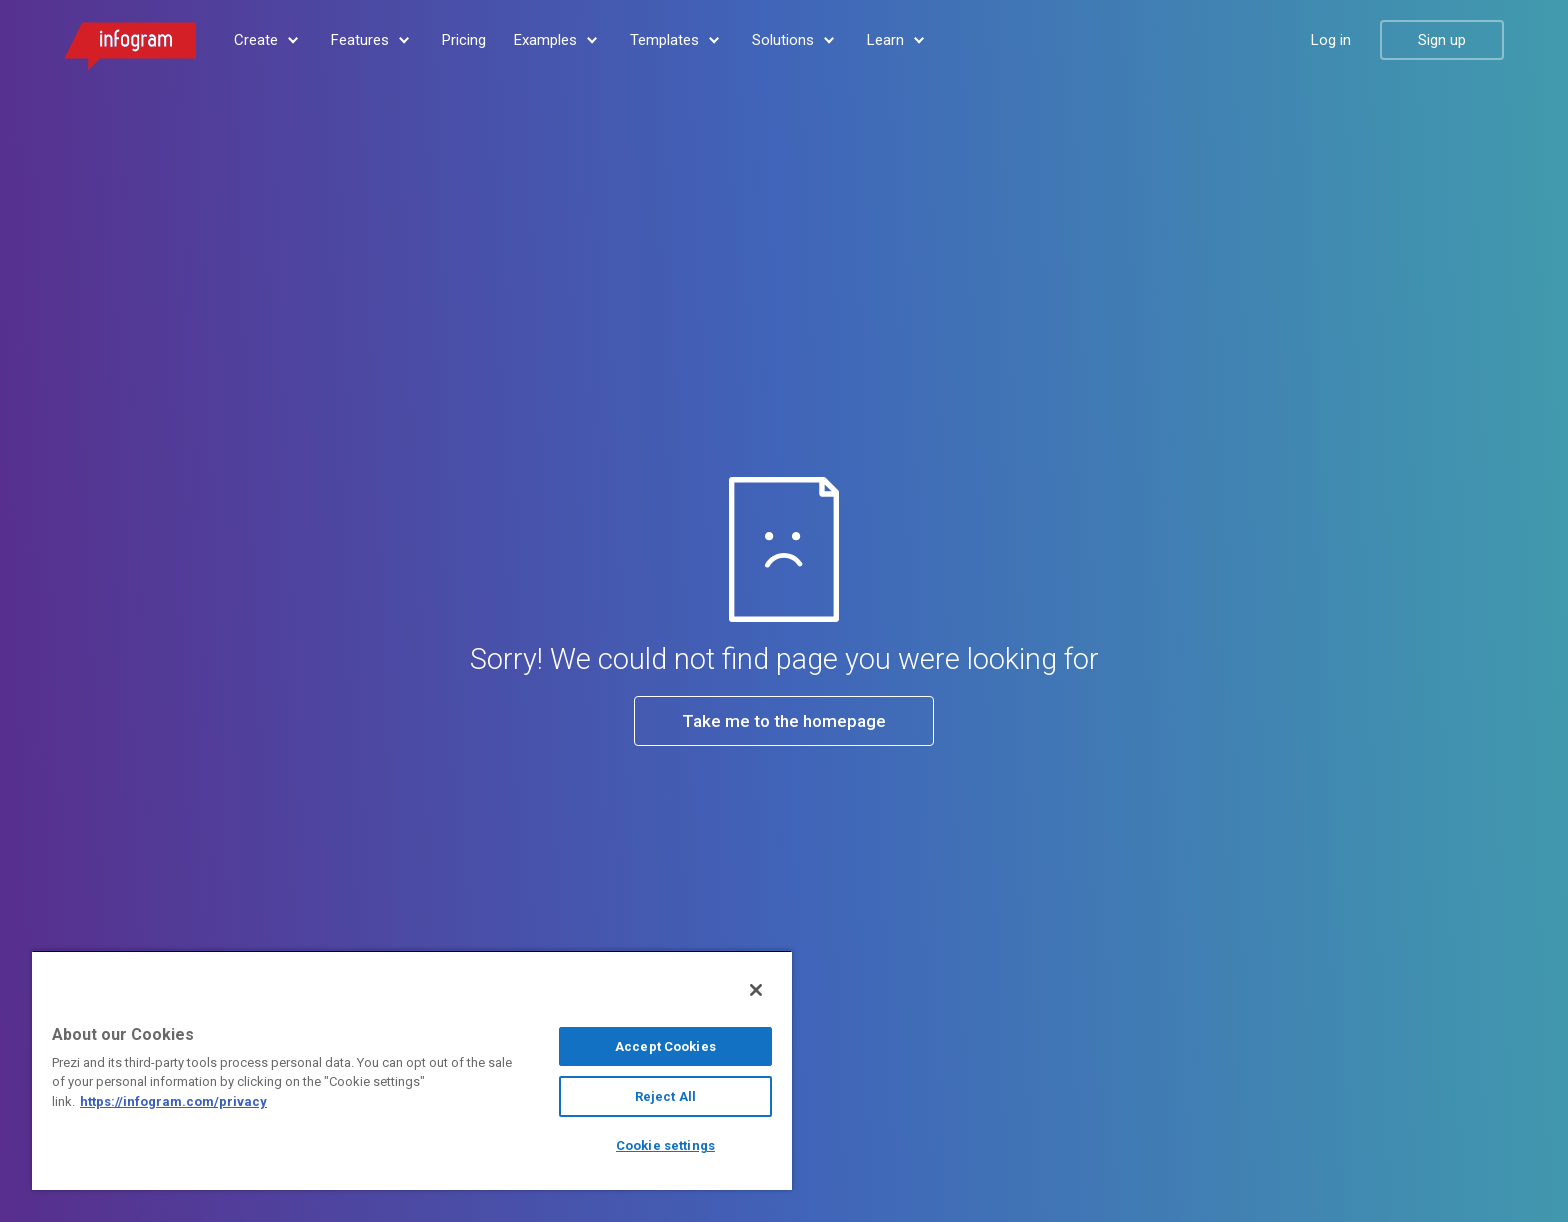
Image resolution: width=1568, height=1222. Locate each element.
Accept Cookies (665, 1046)
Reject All (665, 1096)
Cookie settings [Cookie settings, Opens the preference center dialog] (665, 1145)
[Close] (756, 990)
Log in (1331, 40)
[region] (412, 1070)
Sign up (1442, 40)
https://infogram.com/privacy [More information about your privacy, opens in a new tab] (173, 1101)
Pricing (464, 40)
